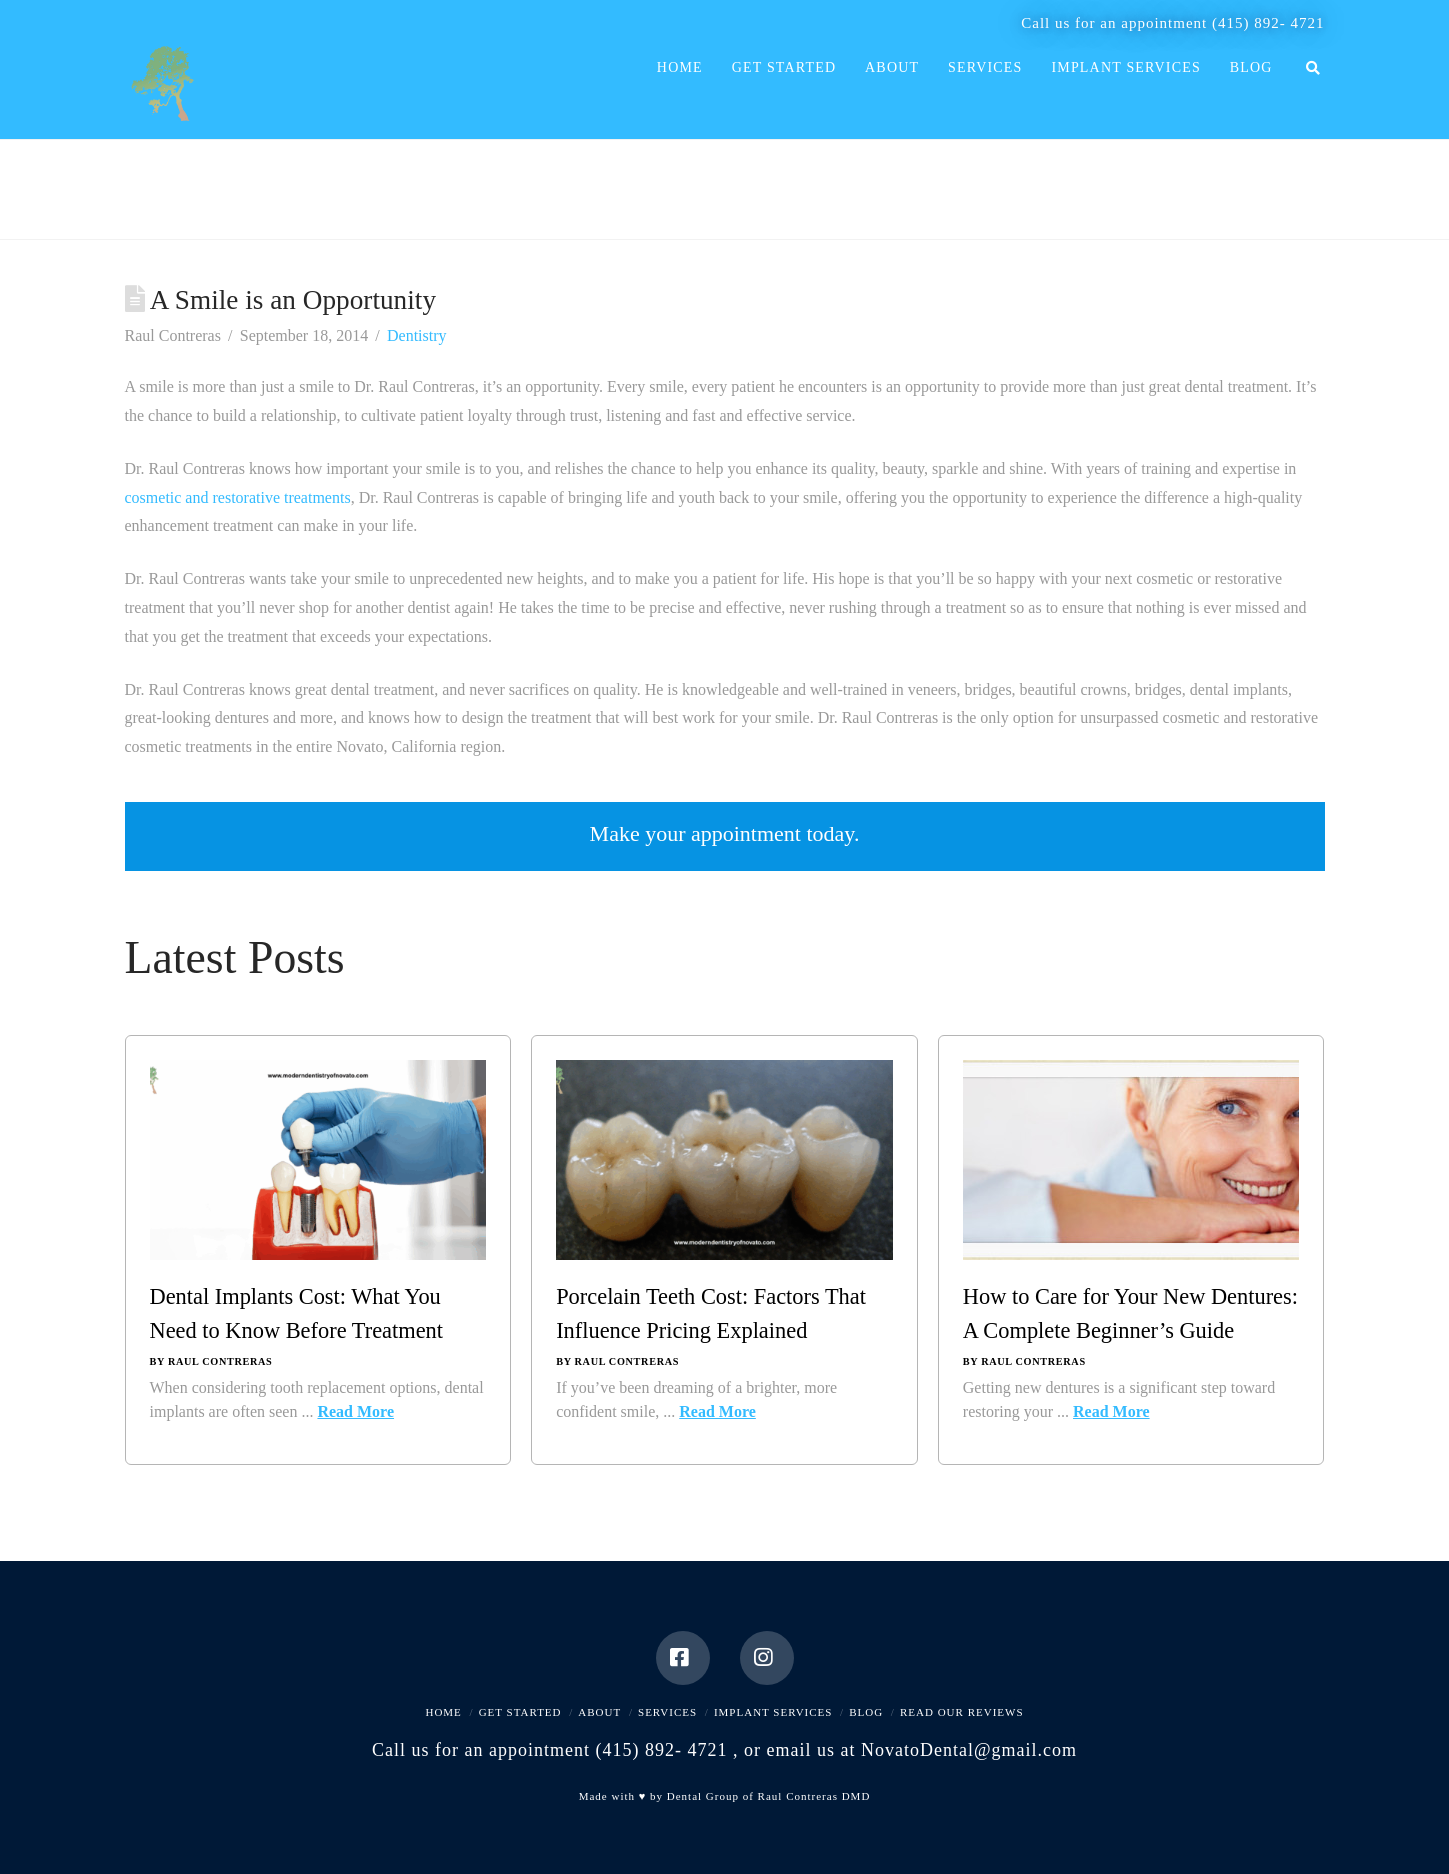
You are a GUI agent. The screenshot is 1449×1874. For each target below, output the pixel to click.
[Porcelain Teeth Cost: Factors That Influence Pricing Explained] (724, 1170)
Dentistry (417, 335)
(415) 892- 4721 (1268, 23)
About (599, 1712)
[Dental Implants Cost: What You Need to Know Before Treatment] (318, 1170)
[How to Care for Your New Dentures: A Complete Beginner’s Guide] (1131, 1170)
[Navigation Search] (1305, 91)
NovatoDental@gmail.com (969, 1750)
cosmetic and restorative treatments (238, 497)
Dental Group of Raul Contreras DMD (769, 1796)
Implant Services (773, 1712)
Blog (866, 1712)
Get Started (520, 1712)
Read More (355, 1411)
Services (667, 1712)
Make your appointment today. (725, 833)
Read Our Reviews (962, 1712)
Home (443, 1712)
